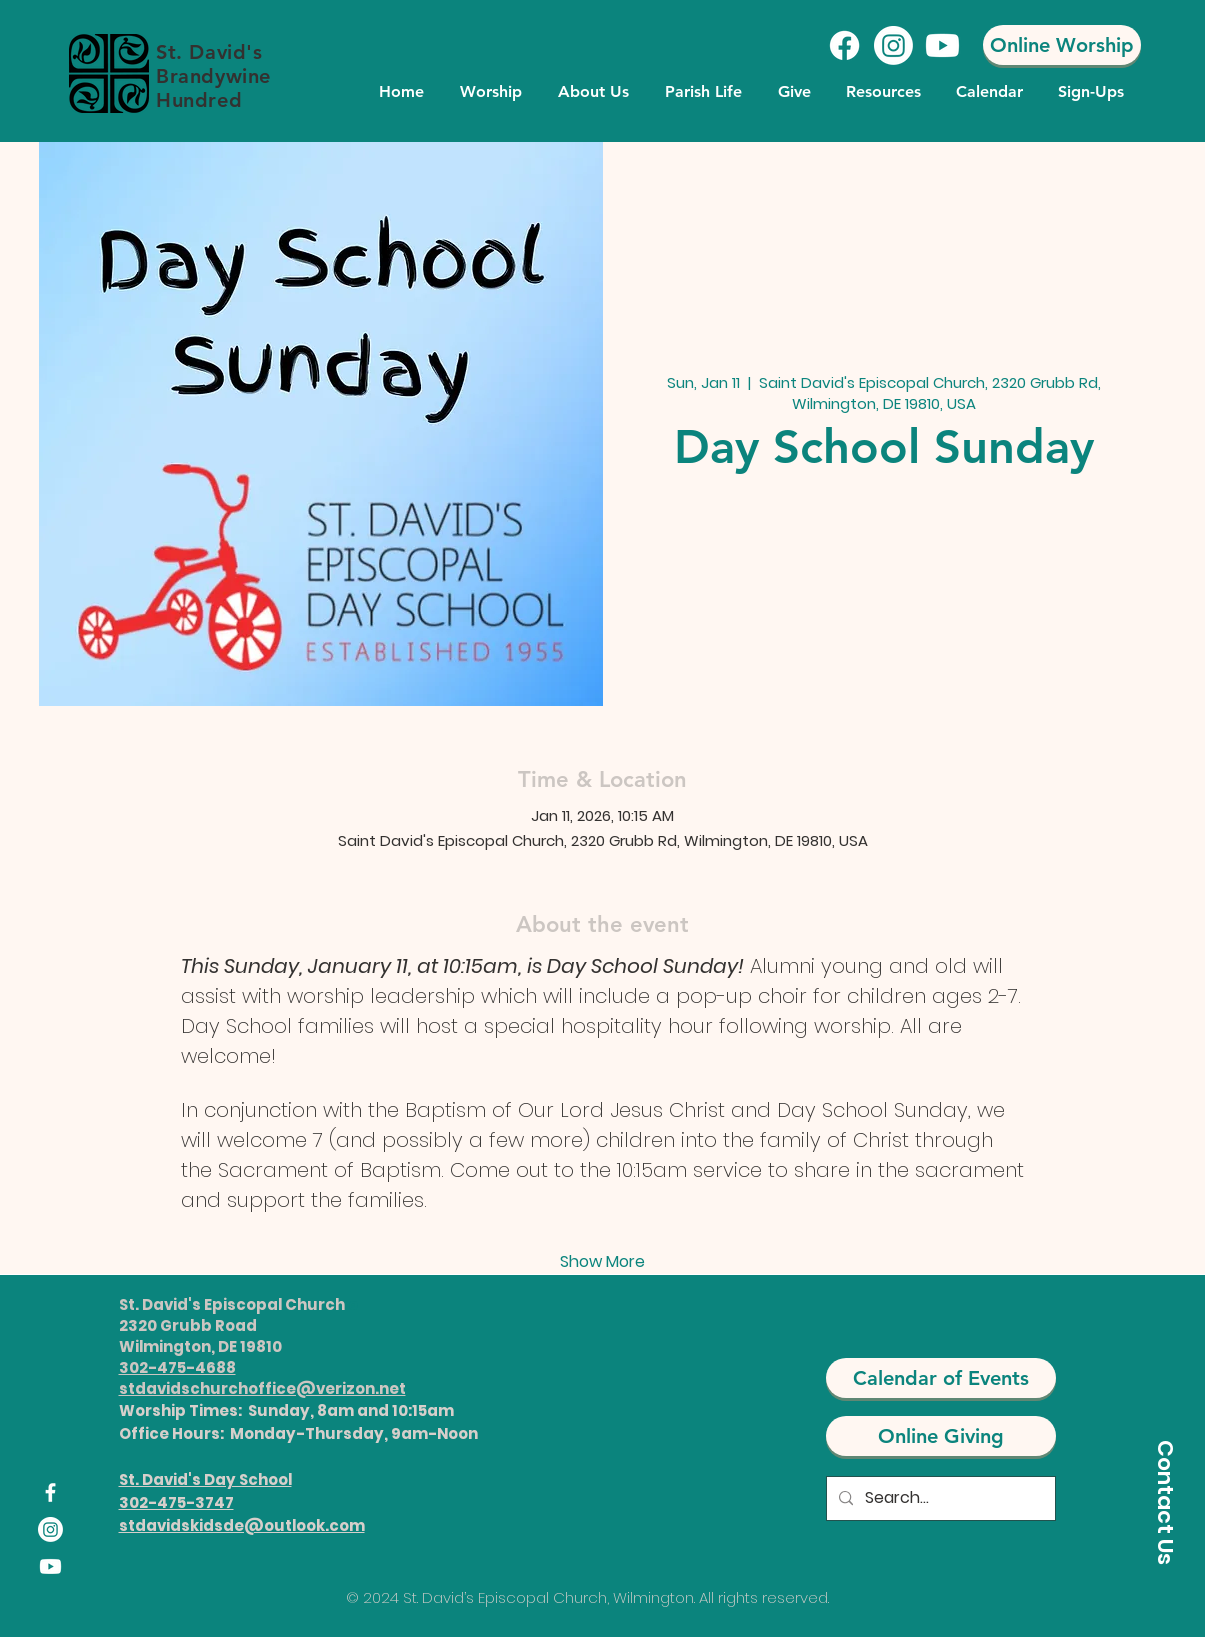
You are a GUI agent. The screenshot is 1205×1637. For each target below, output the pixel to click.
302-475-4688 (177, 1367)
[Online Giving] (941, 1436)
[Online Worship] (1062, 45)
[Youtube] (942, 45)
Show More (602, 1262)
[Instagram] (893, 45)
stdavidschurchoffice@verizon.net (262, 1388)
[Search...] (939, 1498)
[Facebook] (844, 45)
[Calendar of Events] (941, 1378)
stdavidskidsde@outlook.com (242, 1525)
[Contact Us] (1165, 1502)
